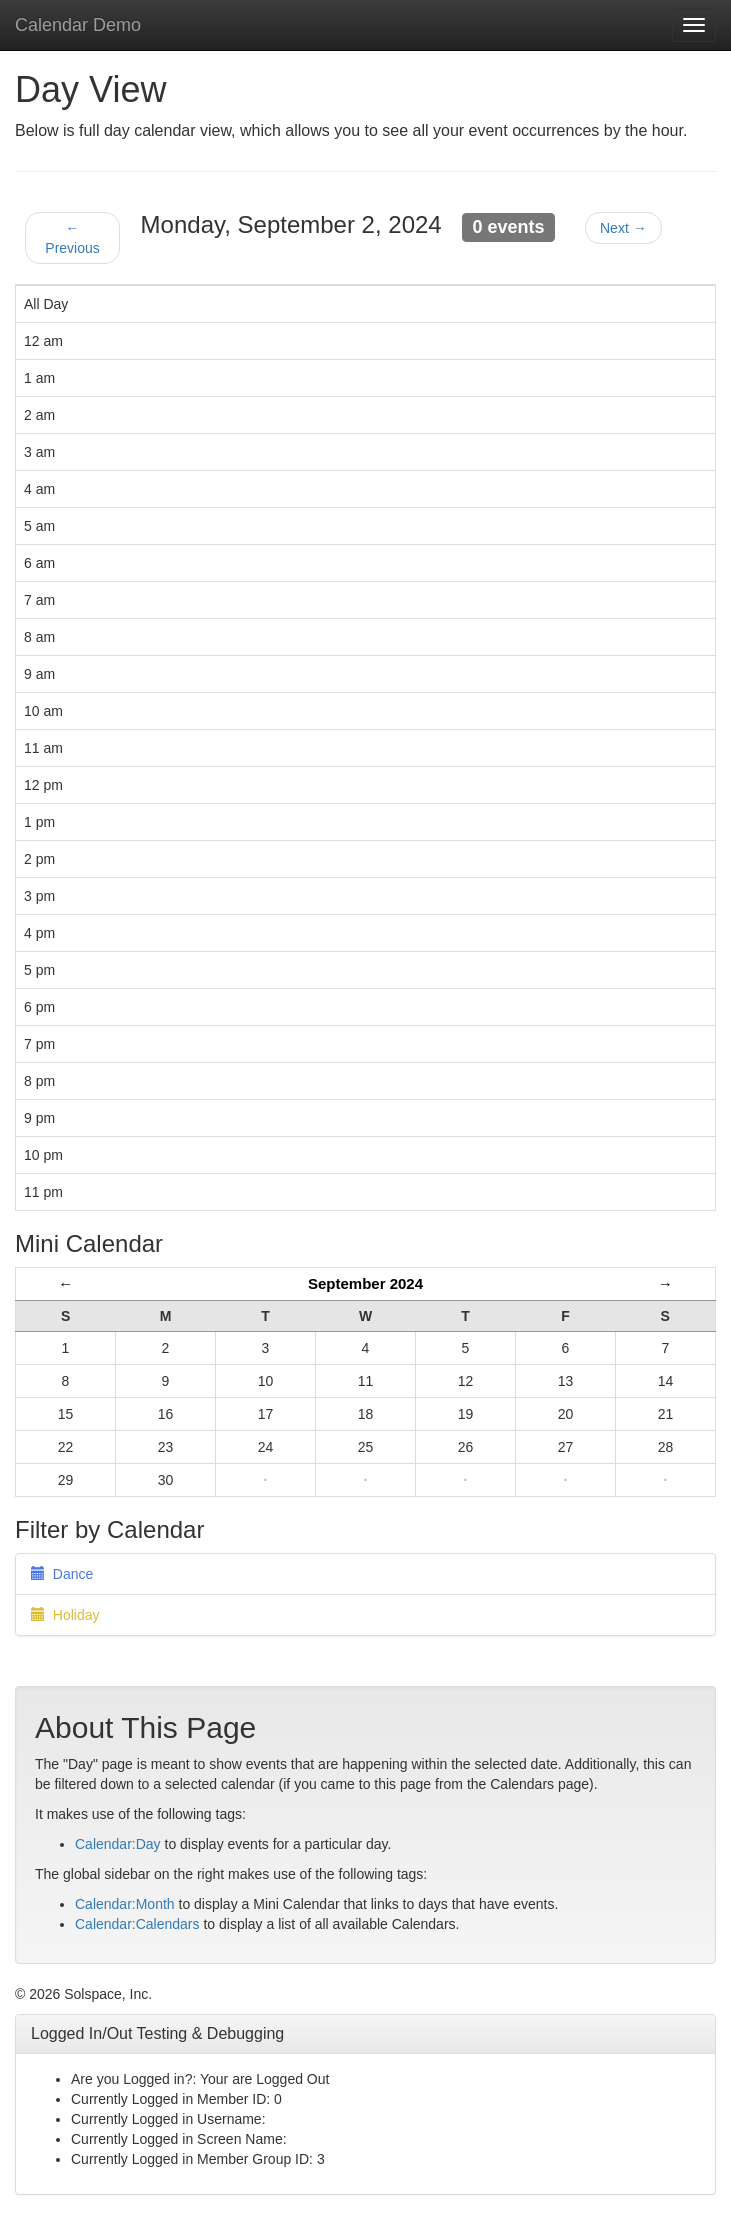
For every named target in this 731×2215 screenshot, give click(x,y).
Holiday (65, 1615)
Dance (62, 1574)
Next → (623, 228)
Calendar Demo (78, 25)
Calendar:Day (118, 1844)
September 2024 (365, 1283)
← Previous (72, 238)
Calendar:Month (125, 1904)
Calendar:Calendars (137, 1924)
